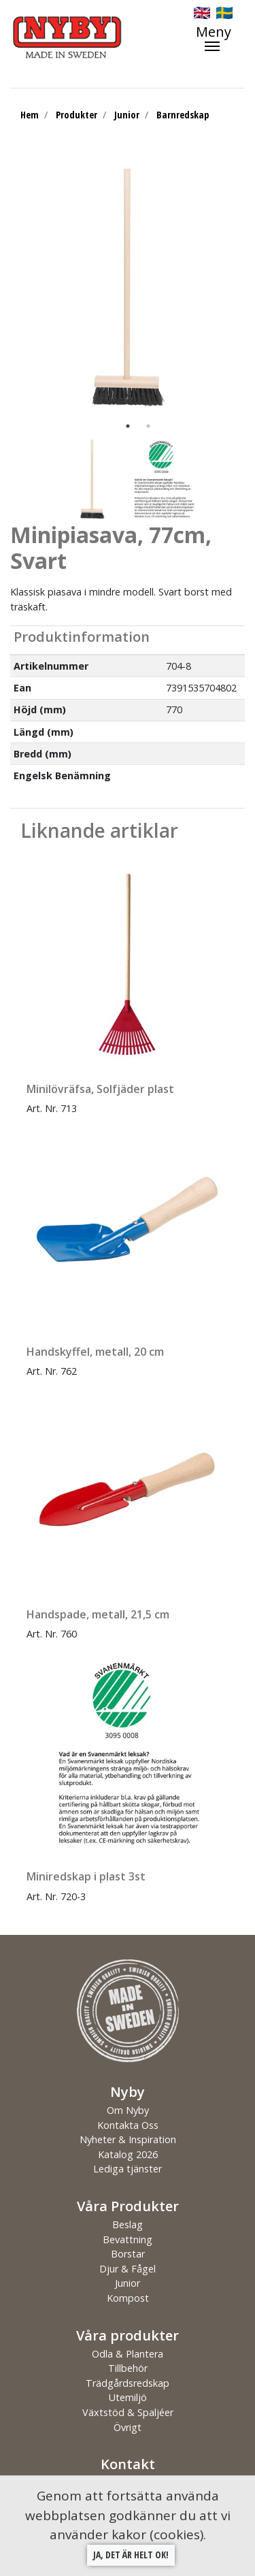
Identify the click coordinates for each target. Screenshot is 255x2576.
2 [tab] (148, 426)
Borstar (128, 2253)
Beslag (127, 2224)
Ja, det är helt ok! (131, 2554)
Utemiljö (128, 2397)
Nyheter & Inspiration (128, 2139)
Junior (126, 114)
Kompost (128, 2298)
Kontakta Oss (127, 2125)
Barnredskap (182, 114)
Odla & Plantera (127, 2353)
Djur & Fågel (127, 2268)
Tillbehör (128, 2368)
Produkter (76, 114)
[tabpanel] (127, 287)
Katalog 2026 (128, 2154)
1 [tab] (128, 426)
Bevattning (127, 2239)
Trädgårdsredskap (127, 2383)
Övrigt (127, 2427)
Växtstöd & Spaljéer (127, 2412)
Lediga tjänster (127, 2168)
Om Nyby (128, 2110)
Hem (29, 114)
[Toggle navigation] (220, 38)
